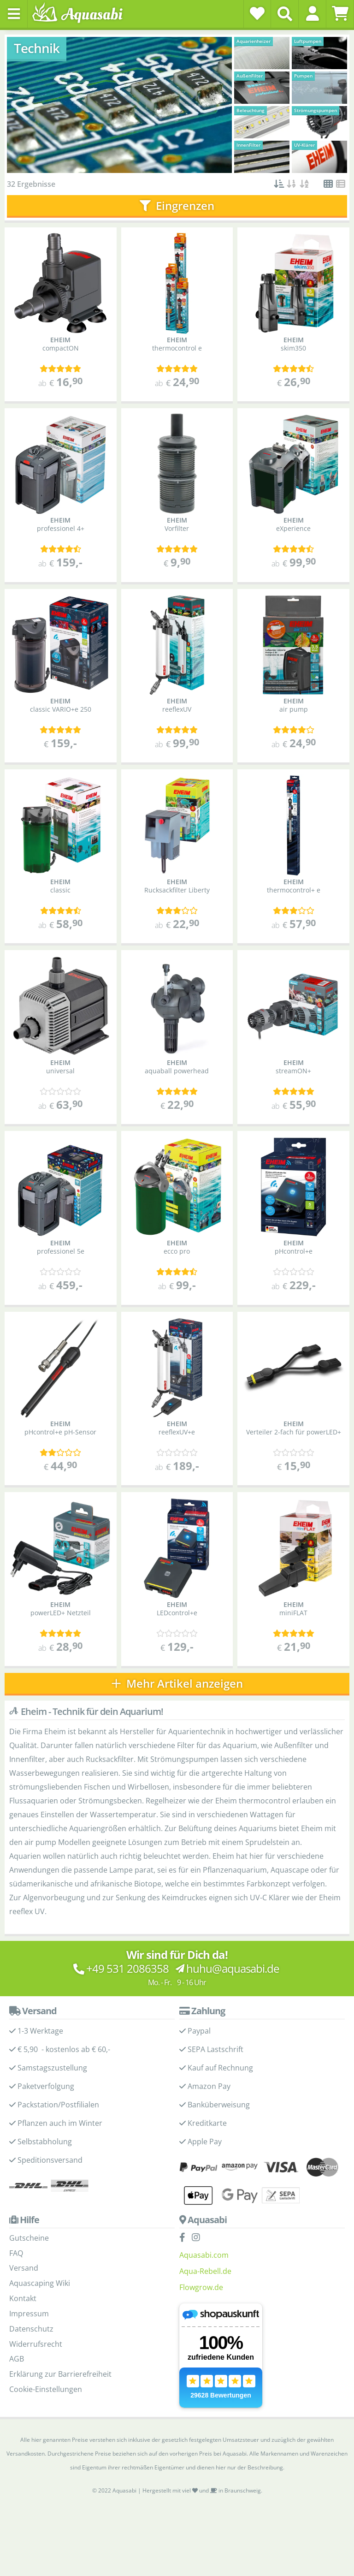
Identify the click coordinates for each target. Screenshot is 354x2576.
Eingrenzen (177, 205)
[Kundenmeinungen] (60, 368)
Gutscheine (29, 2238)
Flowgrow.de (201, 2287)
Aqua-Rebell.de (205, 2271)
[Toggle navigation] (14, 14)
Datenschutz (31, 2329)
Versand (23, 2268)
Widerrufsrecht (35, 2344)
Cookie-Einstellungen (45, 2389)
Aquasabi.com (204, 2255)
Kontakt (22, 2298)
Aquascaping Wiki (39, 2283)
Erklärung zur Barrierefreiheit (60, 2374)
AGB (16, 2359)
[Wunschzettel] (257, 13)
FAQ (16, 2253)
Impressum (29, 2313)
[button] (312, 13)
